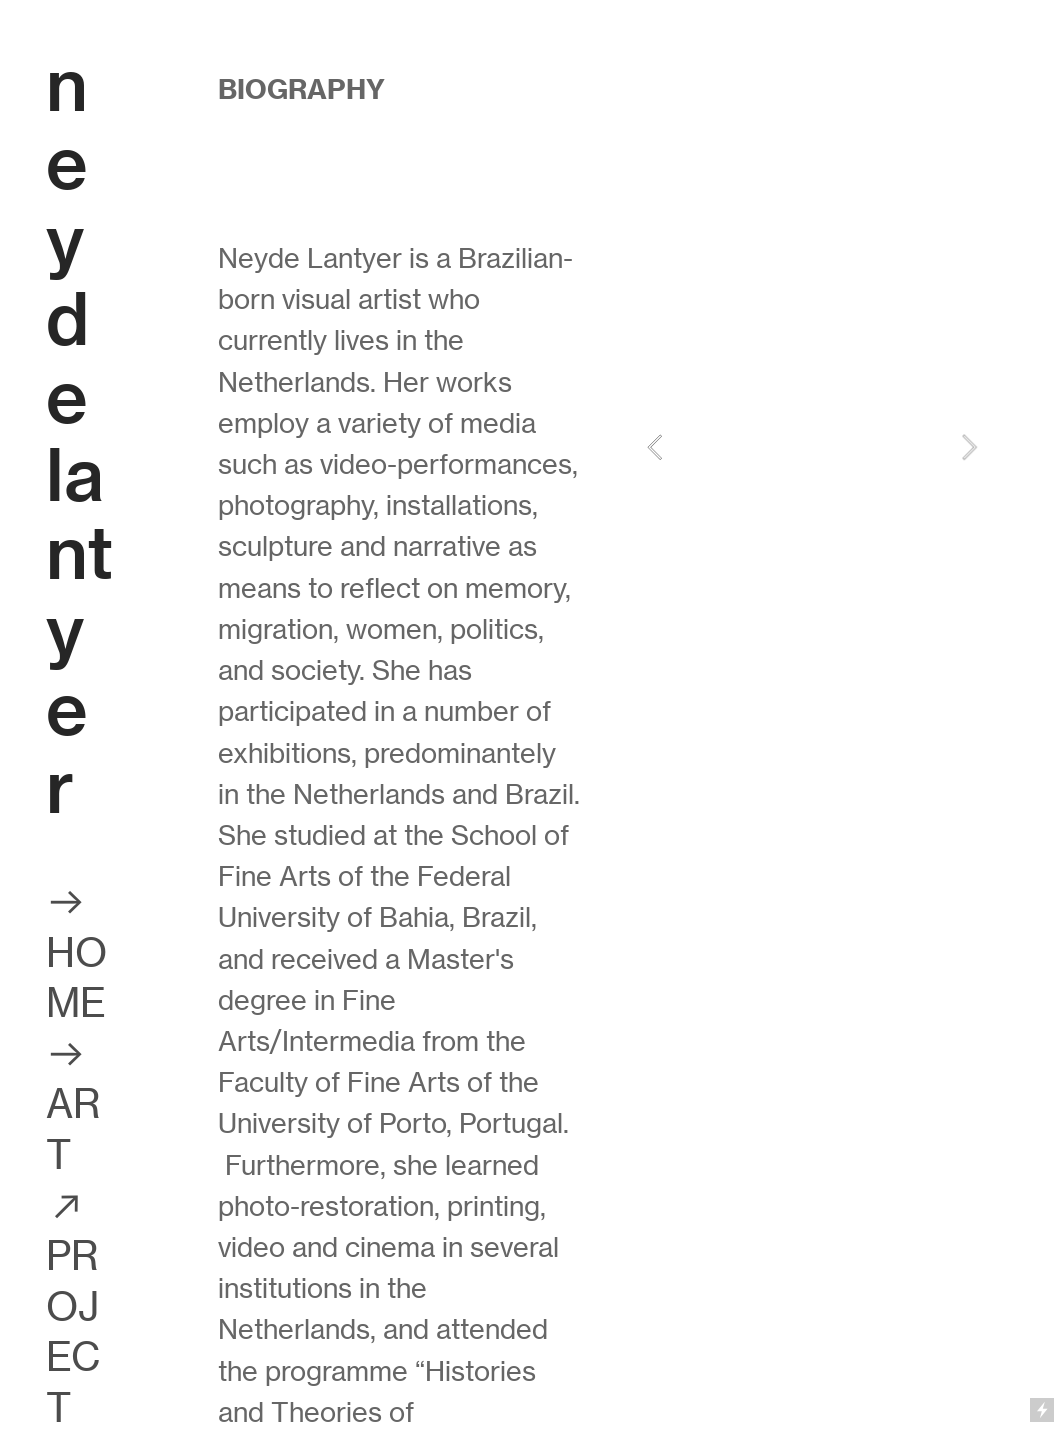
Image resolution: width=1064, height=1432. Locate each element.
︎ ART (73, 1104)
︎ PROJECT (73, 1307)
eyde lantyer (79, 475)
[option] (812, 447)
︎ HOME (77, 952)
